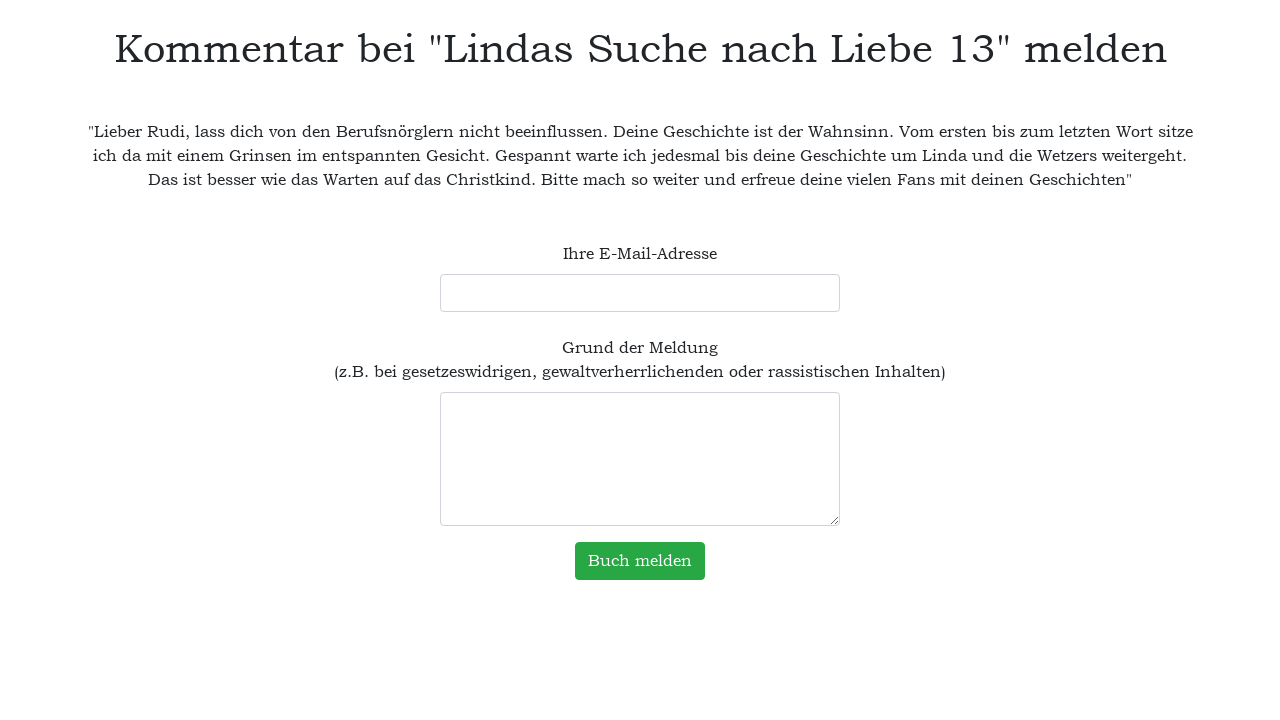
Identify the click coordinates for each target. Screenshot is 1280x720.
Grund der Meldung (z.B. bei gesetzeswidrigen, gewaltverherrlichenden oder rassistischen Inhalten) (640, 359)
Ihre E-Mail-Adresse (640, 253)
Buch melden (640, 560)
